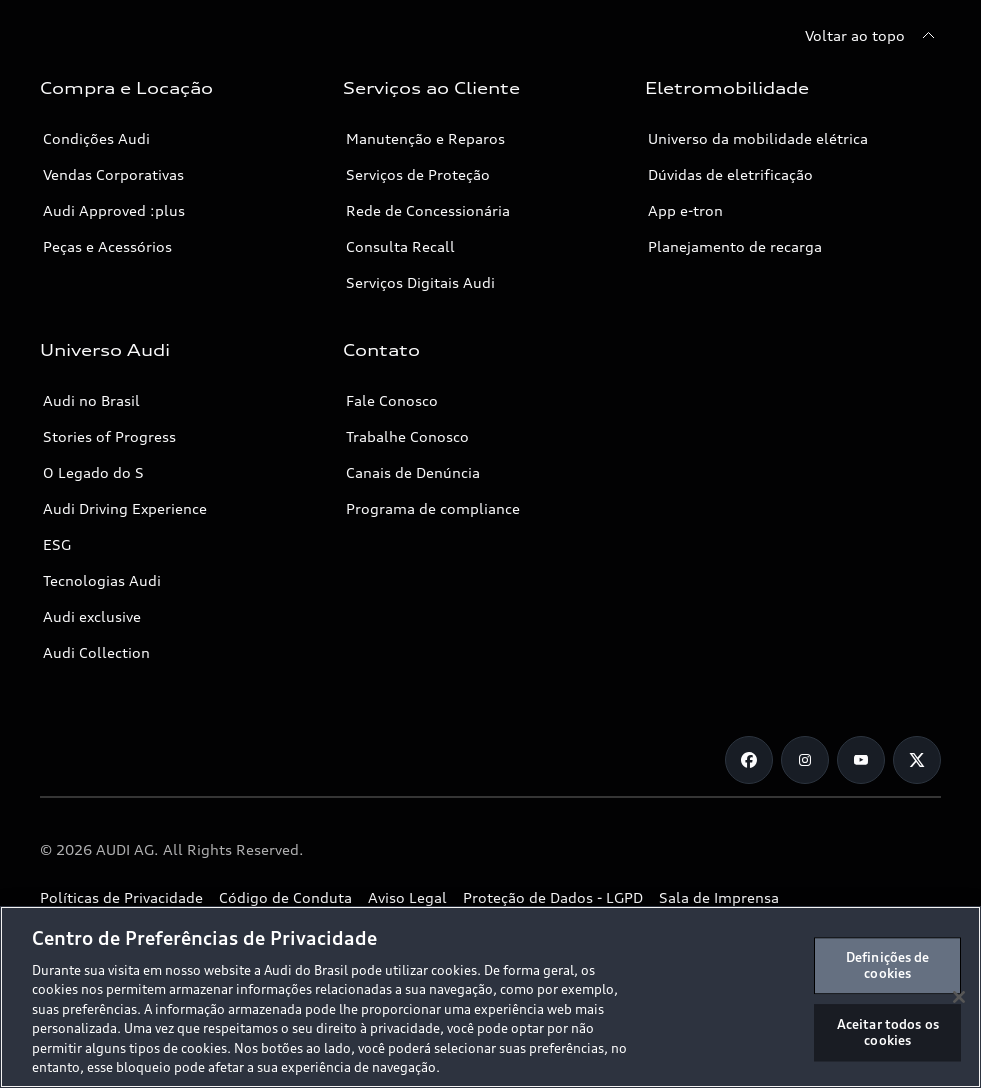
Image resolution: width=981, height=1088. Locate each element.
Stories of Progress (109, 436)
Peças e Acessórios (107, 246)
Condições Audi (96, 138)
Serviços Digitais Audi (420, 282)
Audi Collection (96, 652)
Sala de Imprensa (719, 897)
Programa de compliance (433, 508)
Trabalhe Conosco (407, 436)
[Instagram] (805, 760)
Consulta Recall (400, 246)
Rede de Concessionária (428, 210)
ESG (57, 544)
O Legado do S (93, 472)
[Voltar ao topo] (873, 36)
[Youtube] (861, 760)
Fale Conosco (392, 400)
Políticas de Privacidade (121, 897)
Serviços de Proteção (418, 174)
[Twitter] (917, 760)
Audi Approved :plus (114, 210)
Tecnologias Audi (102, 580)
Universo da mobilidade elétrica (758, 138)
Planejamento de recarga (735, 246)
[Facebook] (749, 760)
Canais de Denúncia (413, 472)
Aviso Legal (407, 897)
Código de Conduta (285, 897)
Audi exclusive (92, 616)
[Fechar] (959, 997)
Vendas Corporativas (113, 174)
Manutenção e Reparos (425, 138)
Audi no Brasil (91, 400)
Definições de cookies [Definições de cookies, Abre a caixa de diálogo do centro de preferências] (888, 965)
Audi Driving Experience (125, 508)
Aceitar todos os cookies (888, 1032)
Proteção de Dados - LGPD (553, 897)
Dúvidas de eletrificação (730, 174)
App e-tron (685, 210)
